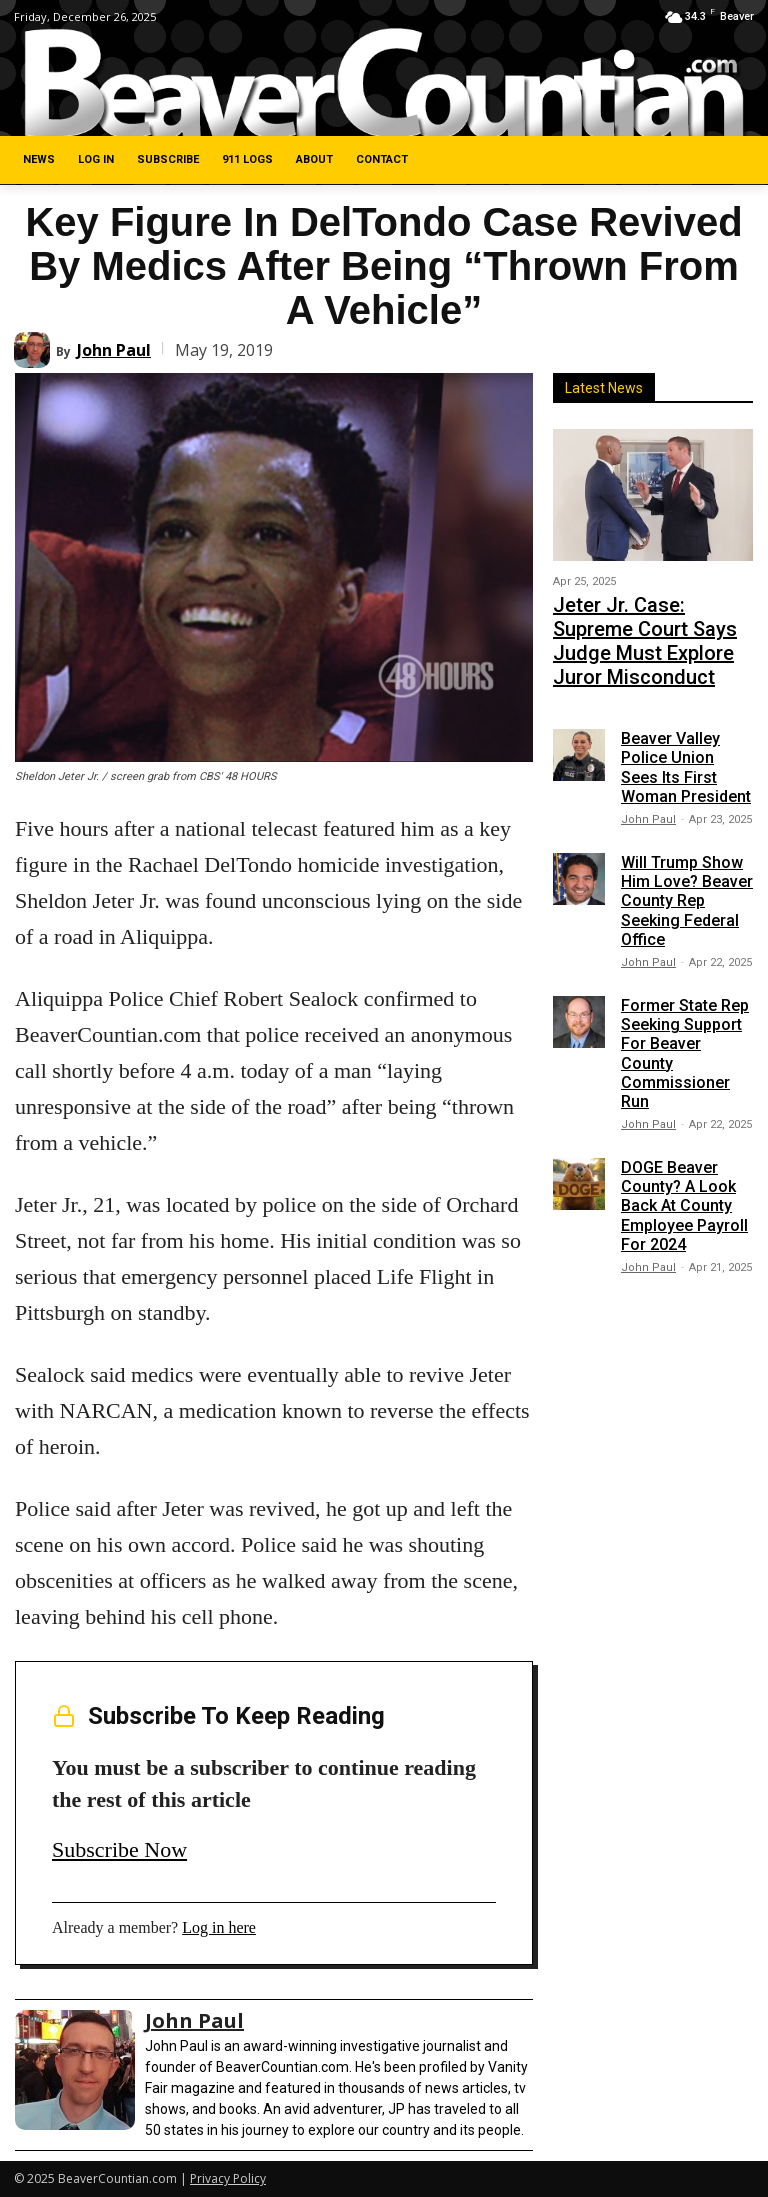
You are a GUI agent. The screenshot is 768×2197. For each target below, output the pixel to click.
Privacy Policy (228, 2178)
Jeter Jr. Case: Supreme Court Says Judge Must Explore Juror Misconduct (652, 618)
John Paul (114, 350)
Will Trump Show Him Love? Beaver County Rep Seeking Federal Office (687, 855)
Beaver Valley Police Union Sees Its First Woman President (686, 722)
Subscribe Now (119, 1849)
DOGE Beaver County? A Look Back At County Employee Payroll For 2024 (684, 1160)
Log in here (219, 1927)
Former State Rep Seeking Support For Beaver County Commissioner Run (685, 1007)
